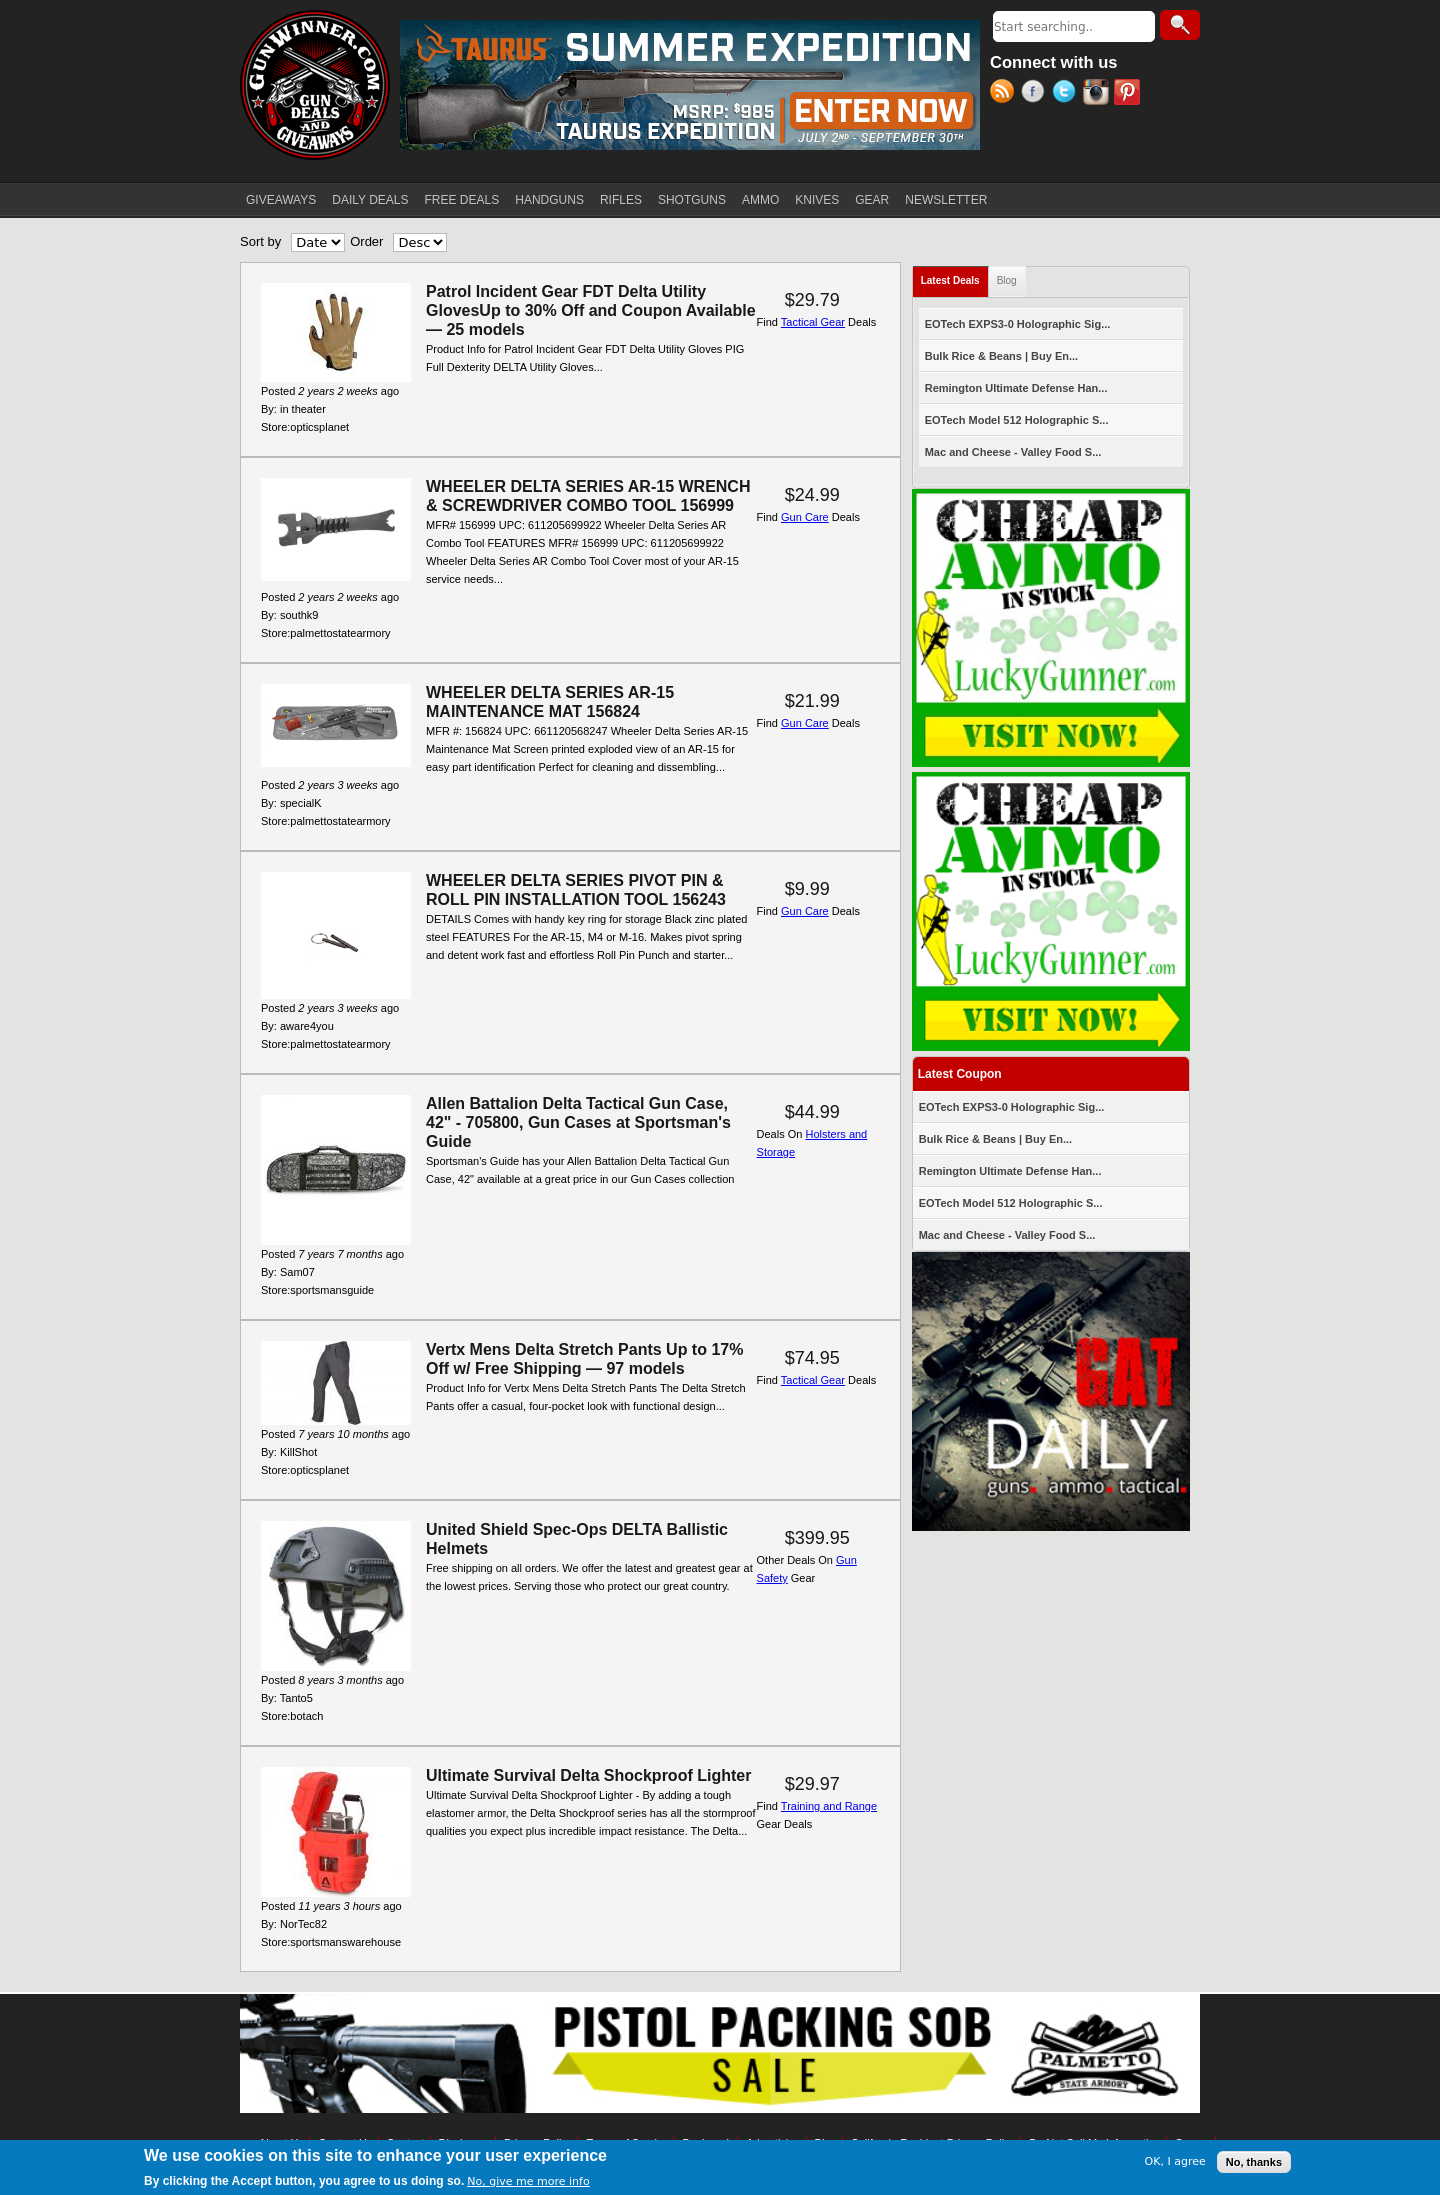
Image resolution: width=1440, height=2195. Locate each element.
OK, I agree (1175, 2163)
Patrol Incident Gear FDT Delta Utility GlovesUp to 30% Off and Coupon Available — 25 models (591, 310)
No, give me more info (528, 2183)
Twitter (1067, 94)
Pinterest (1129, 94)
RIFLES (621, 200)
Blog (1007, 280)
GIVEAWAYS (281, 200)
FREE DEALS (462, 200)
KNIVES (817, 200)
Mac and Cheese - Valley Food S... (1013, 452)
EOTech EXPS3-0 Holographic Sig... (1018, 324)
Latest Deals (955, 276)
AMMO (760, 200)
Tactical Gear (813, 322)
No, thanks (1254, 2164)
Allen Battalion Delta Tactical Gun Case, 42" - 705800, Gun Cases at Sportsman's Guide (578, 1122)
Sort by (260, 241)
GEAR (872, 200)
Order (366, 241)
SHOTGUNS (692, 200)
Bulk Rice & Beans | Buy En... (1001, 356)
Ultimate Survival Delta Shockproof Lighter (588, 1775)
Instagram (1098, 94)
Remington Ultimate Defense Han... (1016, 388)
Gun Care (805, 517)
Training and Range (829, 1806)
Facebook (1036, 94)
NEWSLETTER (946, 200)
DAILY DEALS (370, 200)
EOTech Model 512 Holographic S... (1017, 420)
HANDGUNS (549, 200)
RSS (1005, 94)
